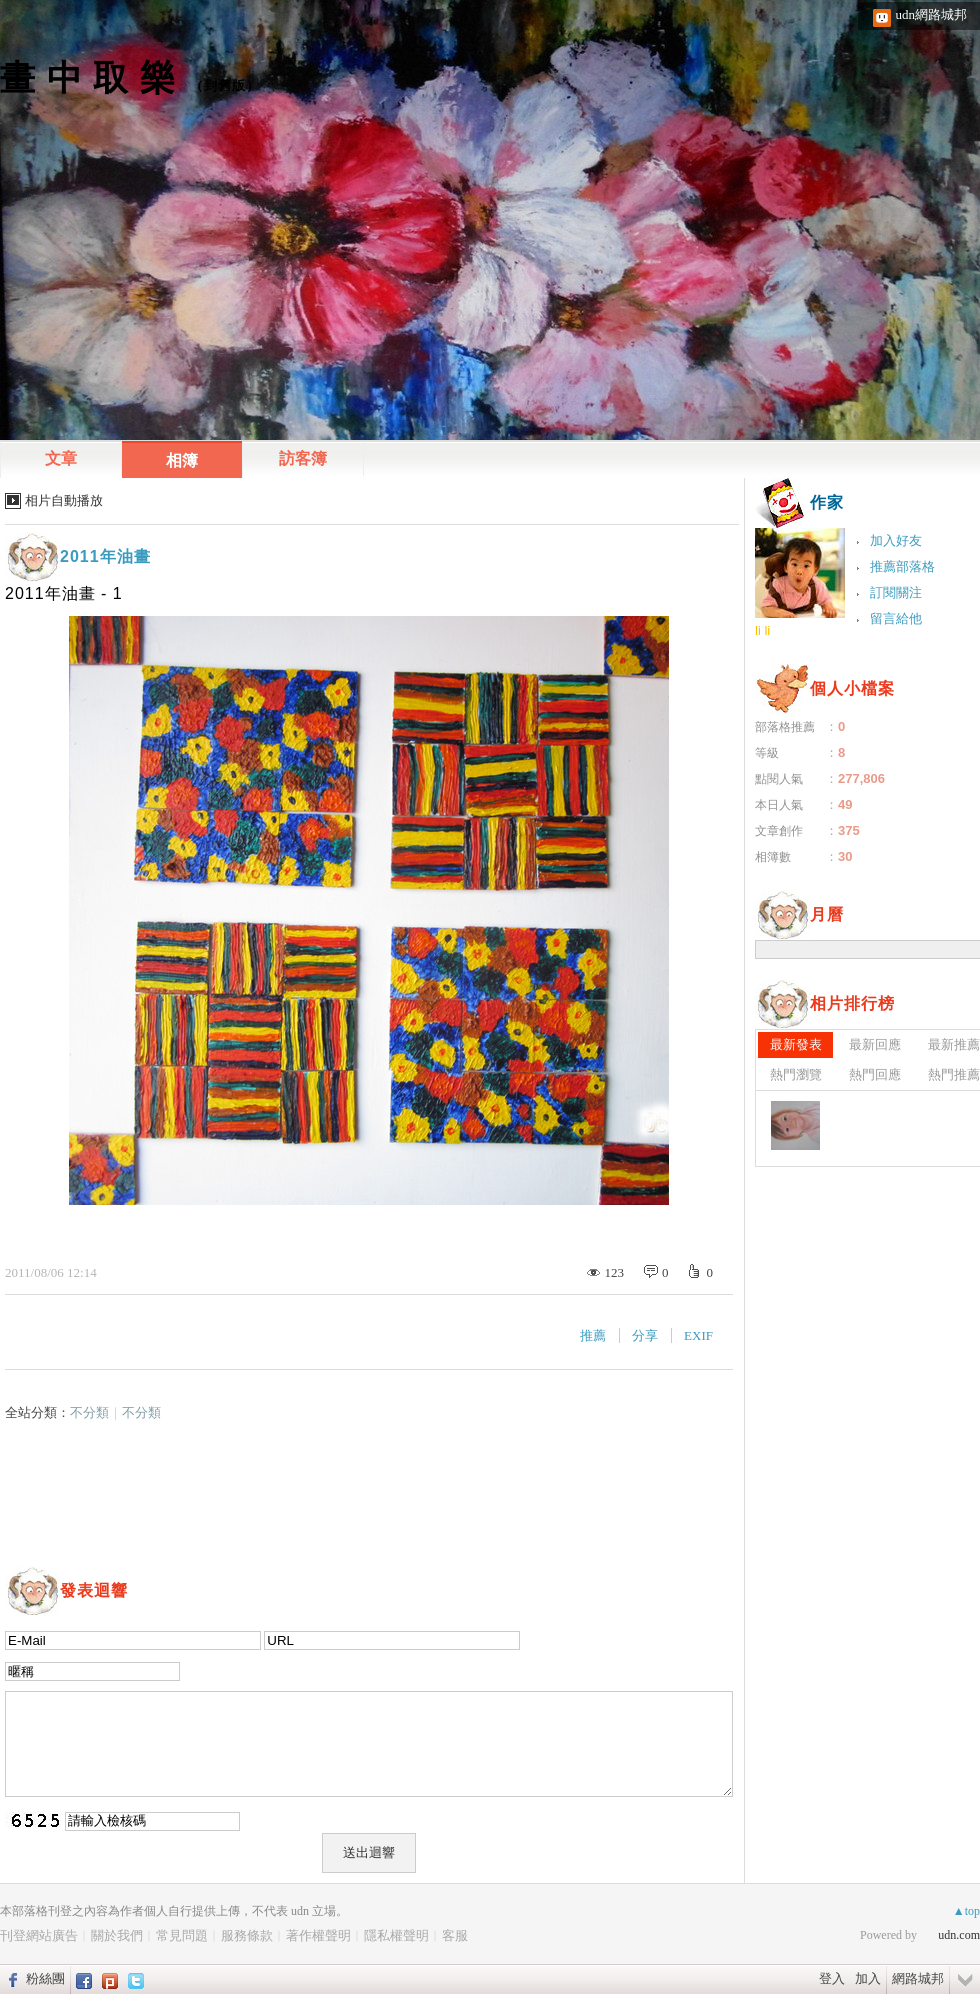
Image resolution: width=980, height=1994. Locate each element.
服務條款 (247, 1935)
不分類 (89, 1412)
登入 (832, 1978)
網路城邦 (918, 1978)
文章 (61, 458)
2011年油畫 (105, 556)
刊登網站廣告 (39, 1935)
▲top (966, 1911)
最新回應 (875, 1044)
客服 (455, 1935)
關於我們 (117, 1935)
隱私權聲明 (396, 1935)
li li (762, 630)
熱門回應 (875, 1074)
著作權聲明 (318, 1935)
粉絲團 (45, 1978)
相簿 (182, 460)
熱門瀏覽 (796, 1074)
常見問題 (182, 1935)
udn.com (959, 1935)
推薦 (593, 1335)
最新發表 (796, 1044)
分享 (645, 1335)
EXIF (698, 1335)
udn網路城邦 (932, 14)
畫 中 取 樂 (88, 77)
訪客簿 (303, 458)
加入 (868, 1978)
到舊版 (225, 85)
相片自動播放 (64, 500)
